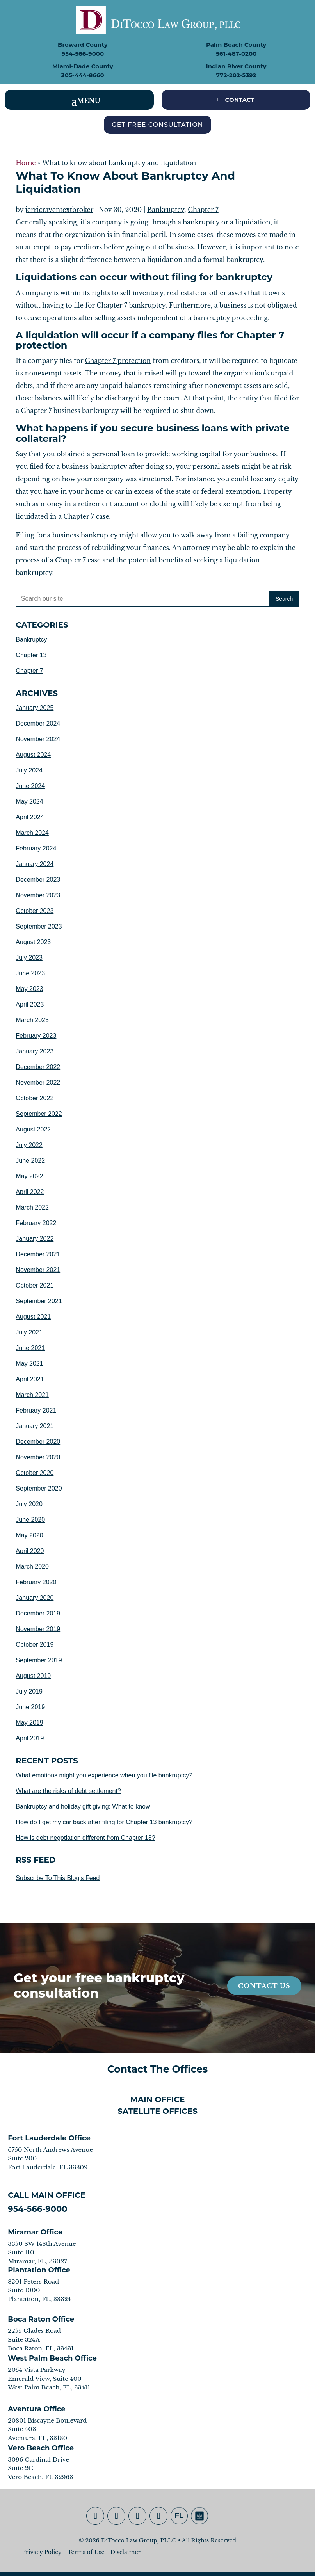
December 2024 (38, 723)
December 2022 (38, 1067)
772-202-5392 (236, 75)
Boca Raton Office (41, 2319)
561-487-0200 (236, 53)
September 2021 (39, 1301)
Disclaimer (125, 2552)
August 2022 (33, 1129)
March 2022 (32, 1207)
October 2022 (34, 1098)
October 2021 (34, 1285)
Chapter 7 (203, 209)
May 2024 (29, 801)
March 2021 (32, 1394)
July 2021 (29, 1332)
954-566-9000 (82, 53)
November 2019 (38, 1629)
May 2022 (29, 1176)
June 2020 (30, 1519)
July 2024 (29, 770)
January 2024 (34, 864)
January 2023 (34, 1051)
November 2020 (38, 1457)
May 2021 (29, 1363)
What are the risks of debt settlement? (68, 1791)
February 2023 (36, 1035)
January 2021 (34, 1426)
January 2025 (34, 707)
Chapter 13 (31, 655)
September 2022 (39, 1113)
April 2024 (30, 817)
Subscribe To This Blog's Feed (58, 1878)
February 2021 (36, 1410)
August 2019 (33, 1675)
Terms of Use (86, 2552)
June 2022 (30, 1160)
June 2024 (30, 786)
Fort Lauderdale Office (49, 2138)
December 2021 (38, 1254)
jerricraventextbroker (59, 209)
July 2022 (29, 1145)
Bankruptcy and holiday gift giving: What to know (83, 1806)
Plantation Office (39, 2270)
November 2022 (38, 1082)
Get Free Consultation (157, 124)
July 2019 (29, 1691)
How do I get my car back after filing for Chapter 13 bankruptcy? (104, 1822)
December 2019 (38, 1613)
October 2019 (34, 1644)
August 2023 (33, 942)
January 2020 (34, 1597)
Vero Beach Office (41, 2448)
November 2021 (38, 1270)
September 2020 (39, 1488)
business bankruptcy (84, 535)
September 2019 (39, 1660)
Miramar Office (35, 2232)
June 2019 (30, 1707)
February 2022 (36, 1223)
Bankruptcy (165, 209)
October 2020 (34, 1472)
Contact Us (264, 1986)
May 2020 (29, 1535)
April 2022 (30, 1191)
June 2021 (30, 1348)
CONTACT (239, 99)
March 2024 (32, 832)
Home (26, 163)
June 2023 (30, 973)
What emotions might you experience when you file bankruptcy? (104, 1775)
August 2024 (33, 754)
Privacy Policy (41, 2552)
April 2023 (30, 1004)
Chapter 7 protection (118, 361)
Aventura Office (37, 2409)
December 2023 (38, 879)
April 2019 (30, 1738)
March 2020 (32, 1566)
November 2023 (38, 895)
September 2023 (39, 926)
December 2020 (38, 1441)
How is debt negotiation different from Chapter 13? (85, 1837)
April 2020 (30, 1551)
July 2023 (29, 957)
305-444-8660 (82, 75)
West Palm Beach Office (52, 2358)
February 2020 (36, 1582)
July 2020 (29, 1504)
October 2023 (34, 910)
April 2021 (30, 1379)
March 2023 (32, 1020)
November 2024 (38, 739)
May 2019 (29, 1722)
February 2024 (36, 848)
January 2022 (34, 1238)
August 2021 (33, 1316)
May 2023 (29, 989)
